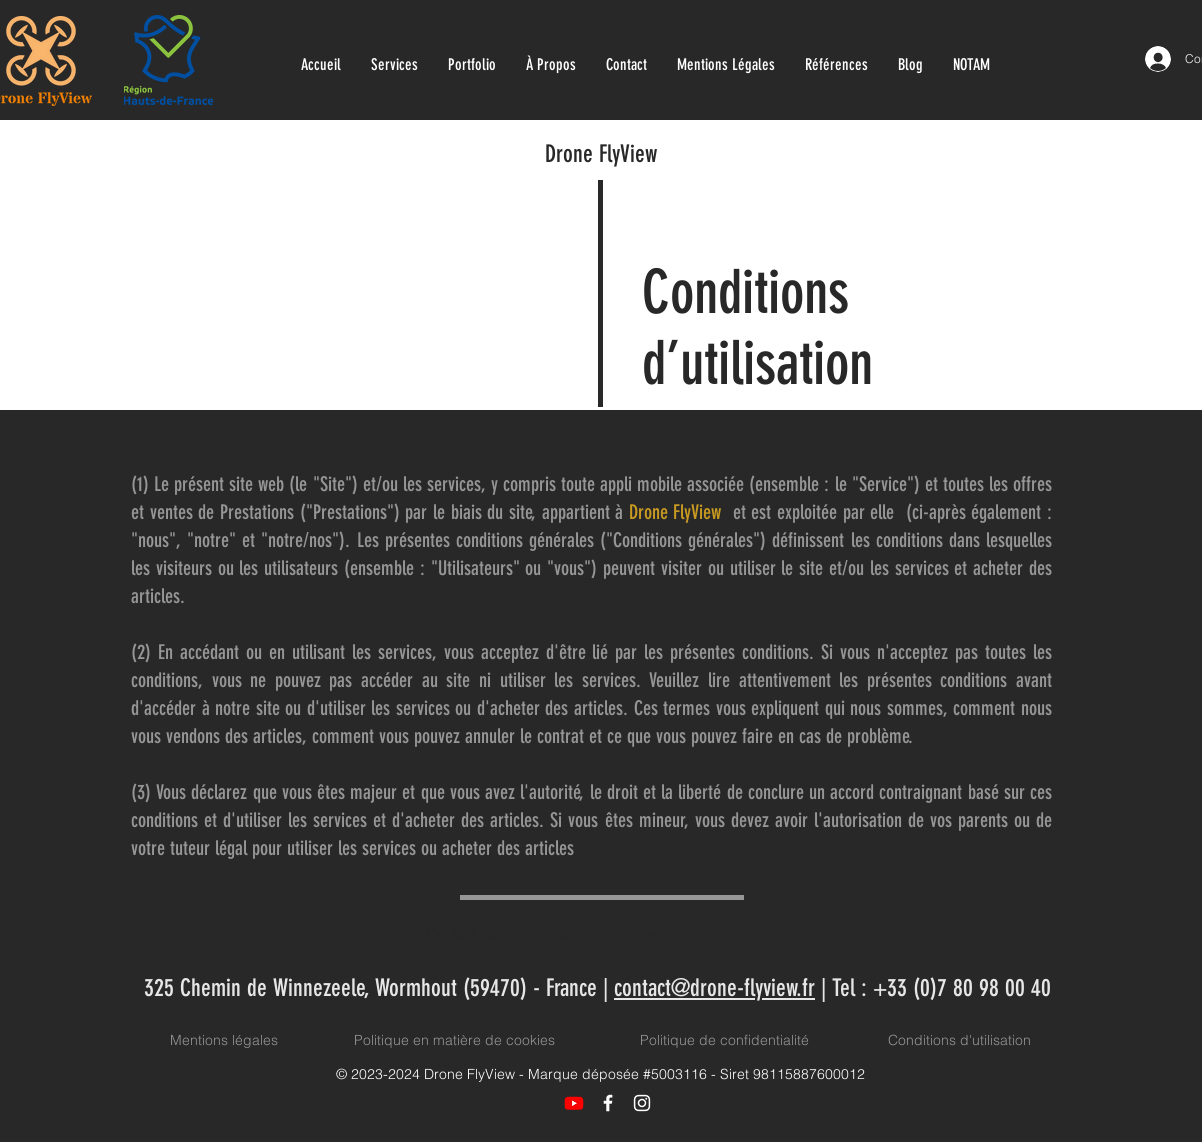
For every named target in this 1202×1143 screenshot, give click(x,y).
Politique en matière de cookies (456, 1040)
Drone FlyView (601, 154)
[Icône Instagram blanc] (642, 1103)
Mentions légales (224, 1040)
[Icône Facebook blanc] (608, 1103)
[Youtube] (574, 1103)
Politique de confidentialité (724, 1040)
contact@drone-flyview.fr (714, 988)
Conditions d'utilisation (959, 1040)
